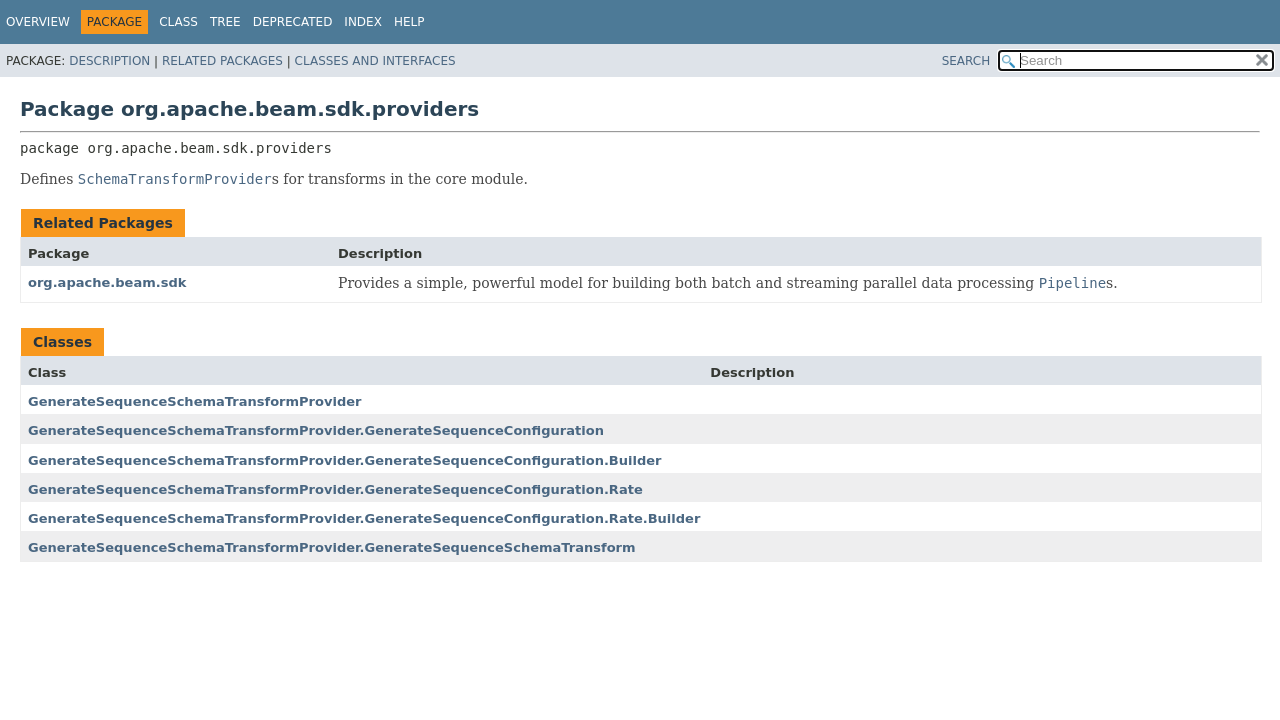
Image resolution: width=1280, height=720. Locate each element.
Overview (38, 22)
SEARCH (966, 61)
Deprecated (293, 22)
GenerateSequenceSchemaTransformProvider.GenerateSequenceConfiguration (316, 430)
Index (363, 22)
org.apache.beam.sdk (107, 282)
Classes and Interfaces (375, 61)
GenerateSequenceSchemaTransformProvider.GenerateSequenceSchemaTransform (332, 547)
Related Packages (222, 61)
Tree (225, 22)
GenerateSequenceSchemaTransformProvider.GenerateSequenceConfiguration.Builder (345, 460)
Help (409, 22)
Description (109, 61)
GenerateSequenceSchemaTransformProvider (194, 401)
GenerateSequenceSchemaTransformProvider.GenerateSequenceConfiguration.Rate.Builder (364, 518)
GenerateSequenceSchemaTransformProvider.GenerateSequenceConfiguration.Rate (335, 489)
